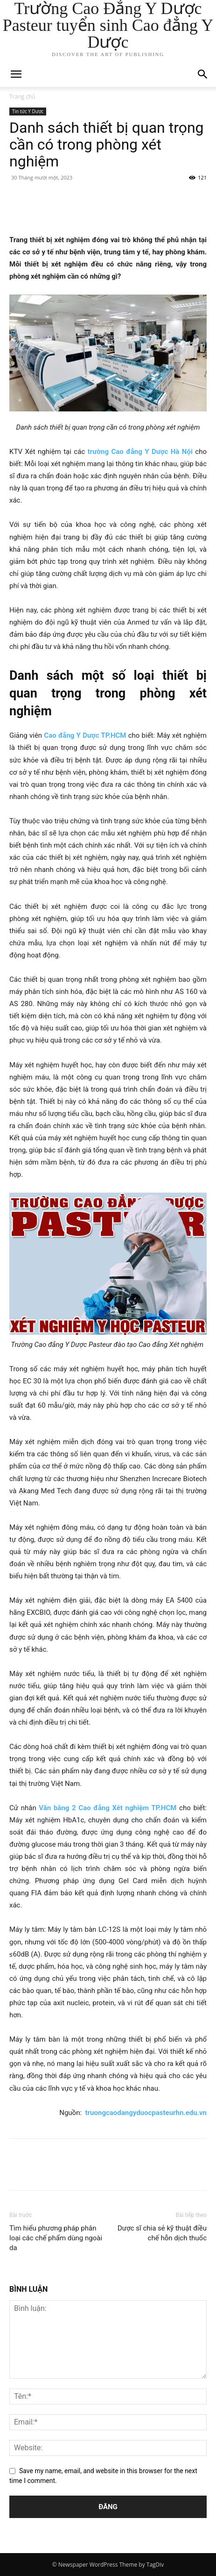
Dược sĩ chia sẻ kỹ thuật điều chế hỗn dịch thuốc (162, 2233)
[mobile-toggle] (16, 74)
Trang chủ (22, 97)
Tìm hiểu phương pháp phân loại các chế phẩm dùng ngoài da (55, 2238)
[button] (203, 74)
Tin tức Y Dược (27, 111)
